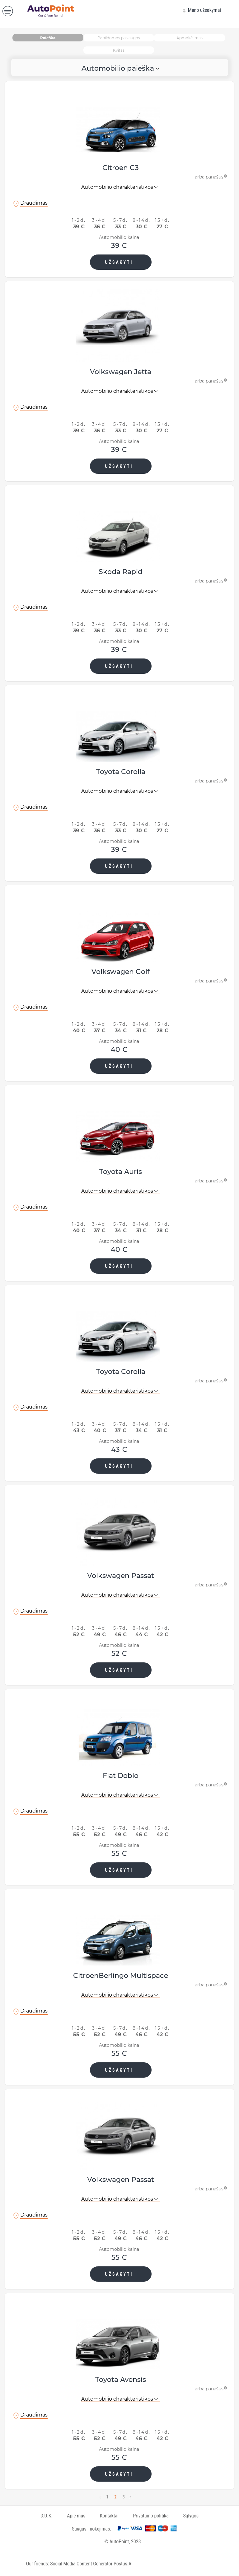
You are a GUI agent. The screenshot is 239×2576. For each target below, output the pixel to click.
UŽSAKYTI (119, 262)
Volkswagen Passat (120, 1575)
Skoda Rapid (121, 572)
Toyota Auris (120, 1171)
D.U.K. (46, 2516)
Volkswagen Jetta (120, 372)
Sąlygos (191, 2516)
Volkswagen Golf (120, 971)
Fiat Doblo (120, 1775)
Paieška (47, 38)
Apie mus (76, 2516)
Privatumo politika (151, 2516)
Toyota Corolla (120, 772)
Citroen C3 (120, 168)
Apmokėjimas (189, 38)
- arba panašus (210, 176)
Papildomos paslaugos (118, 38)
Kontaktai (109, 2516)
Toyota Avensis (120, 2379)
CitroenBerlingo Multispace (120, 1975)
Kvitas (118, 50)
